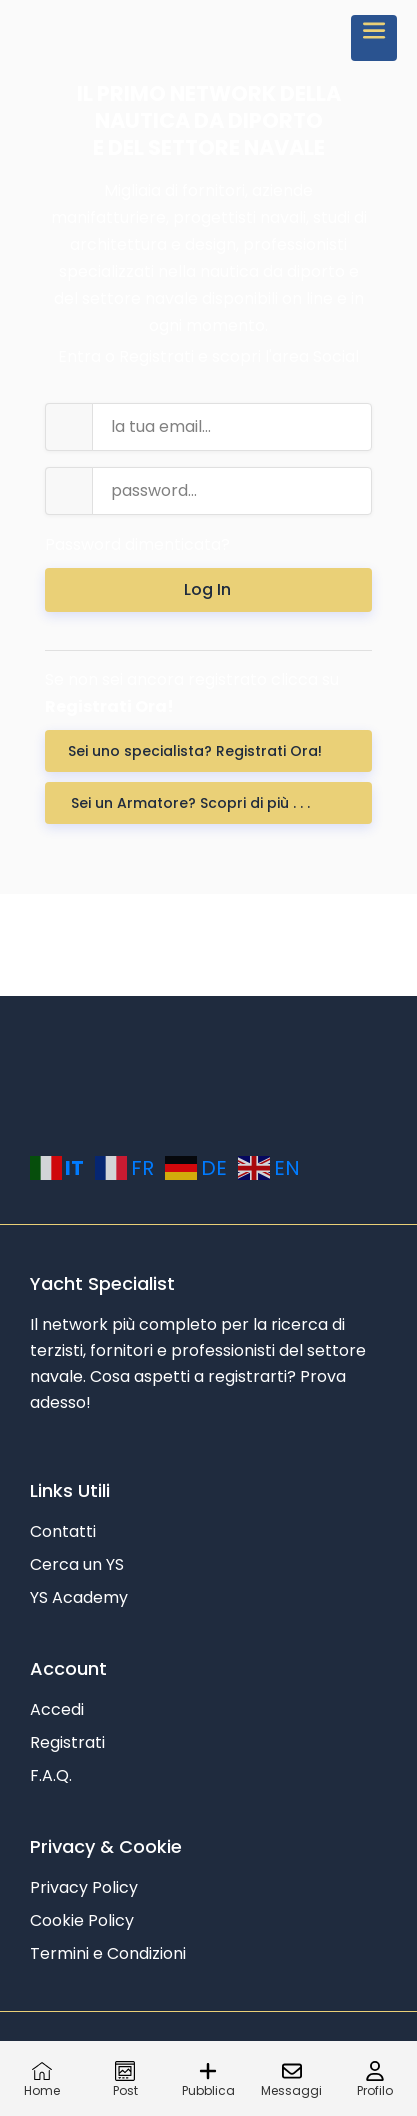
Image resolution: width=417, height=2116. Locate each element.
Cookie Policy (82, 1920)
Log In (209, 589)
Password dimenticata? (137, 544)
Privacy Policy (84, 1887)
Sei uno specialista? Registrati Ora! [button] (195, 751)
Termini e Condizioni (108, 1953)
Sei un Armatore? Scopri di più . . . (194, 803)
